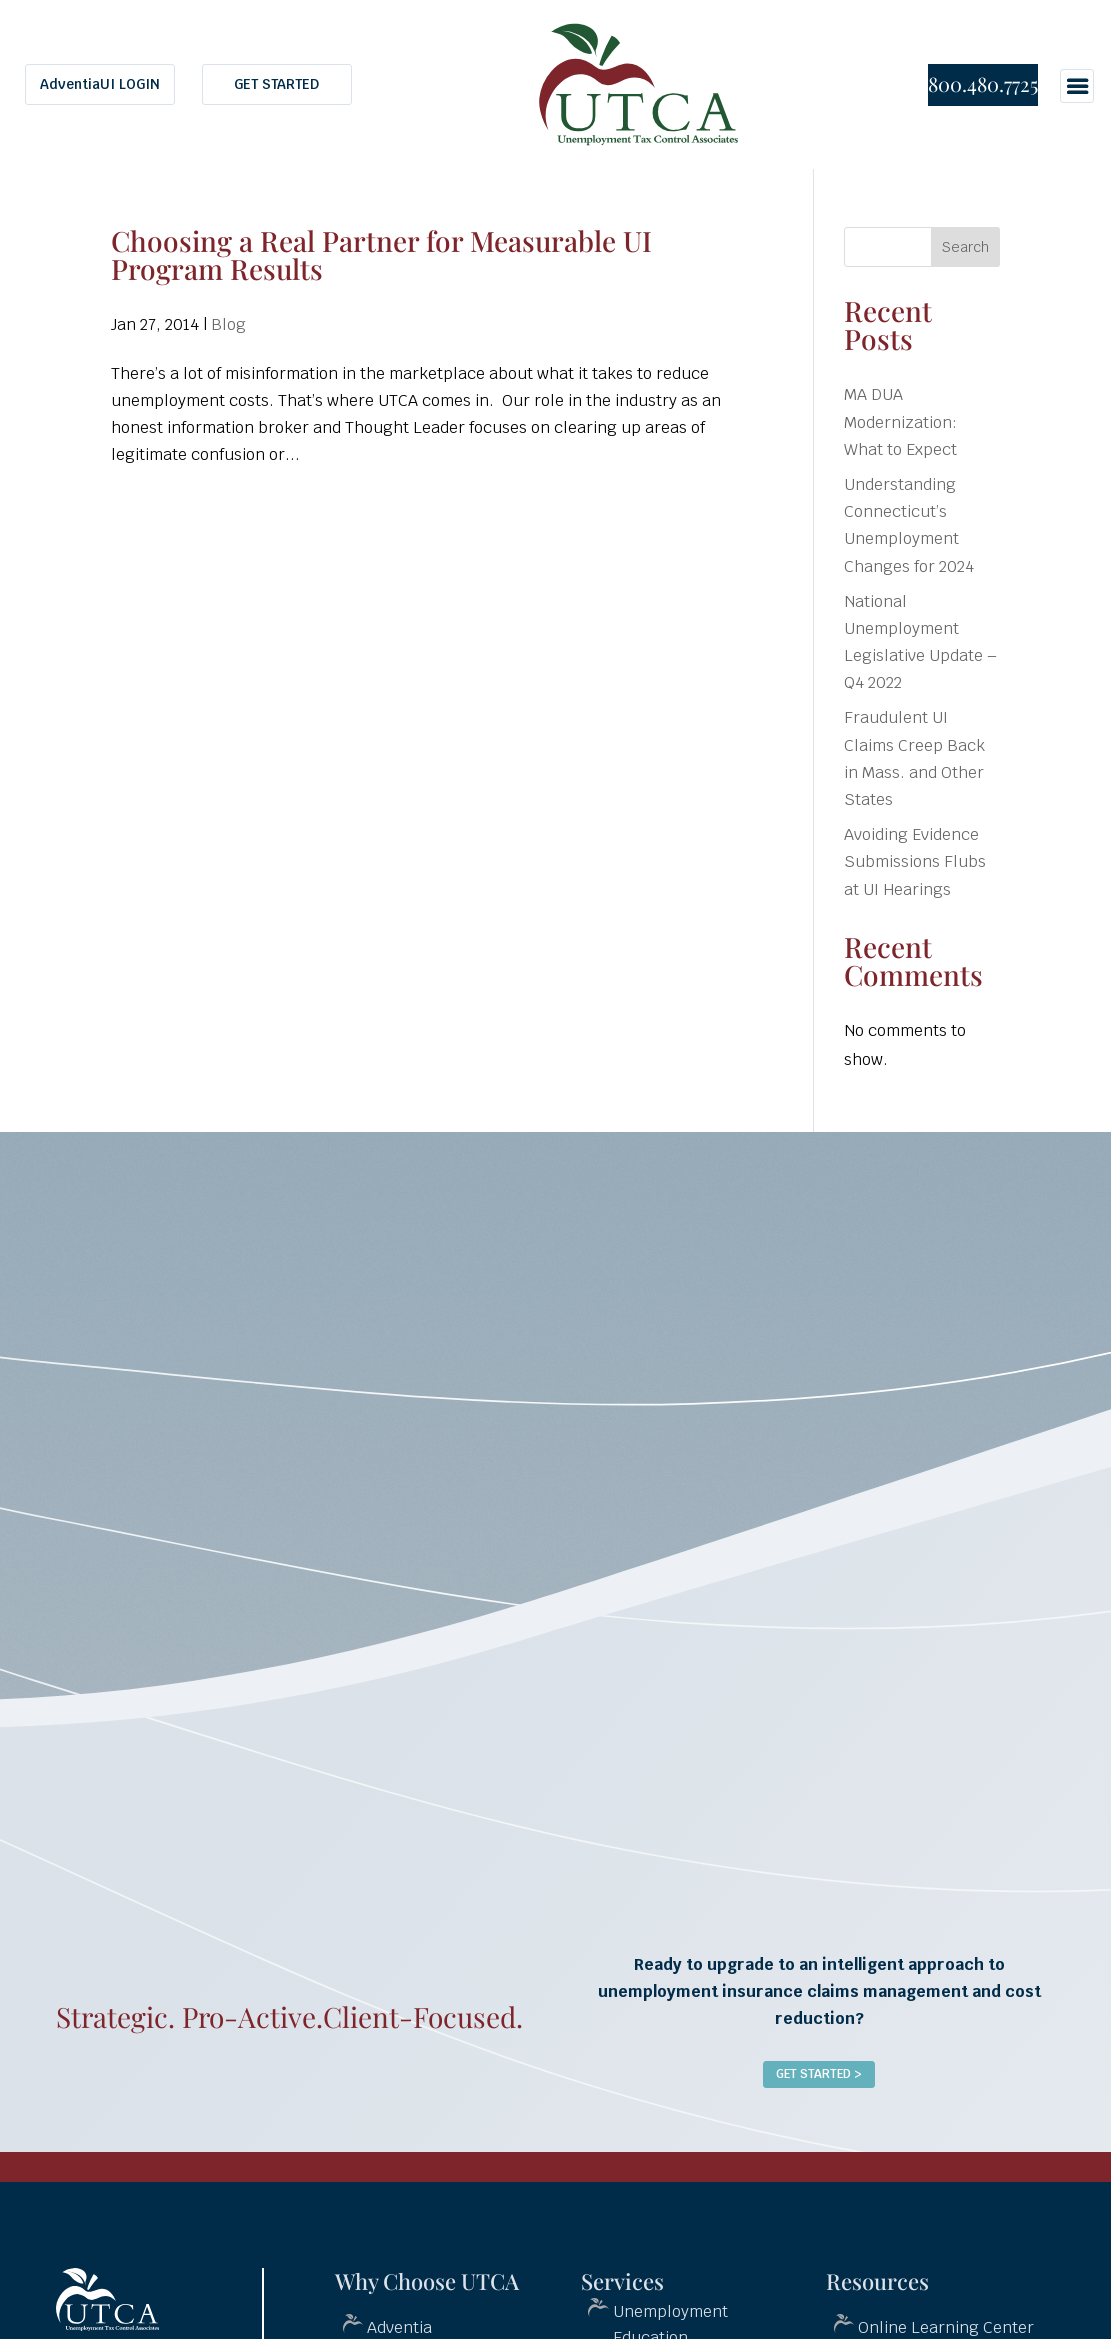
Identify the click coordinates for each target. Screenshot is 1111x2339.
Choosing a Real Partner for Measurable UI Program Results (381, 254)
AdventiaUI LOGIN (100, 84)
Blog (228, 324)
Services (622, 2281)
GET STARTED (276, 84)
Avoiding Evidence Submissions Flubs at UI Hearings (915, 861)
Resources (877, 2281)
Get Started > (819, 2074)
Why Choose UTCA (427, 2281)
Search (965, 247)
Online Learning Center (946, 2327)
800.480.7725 (983, 83)
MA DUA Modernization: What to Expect (900, 421)
